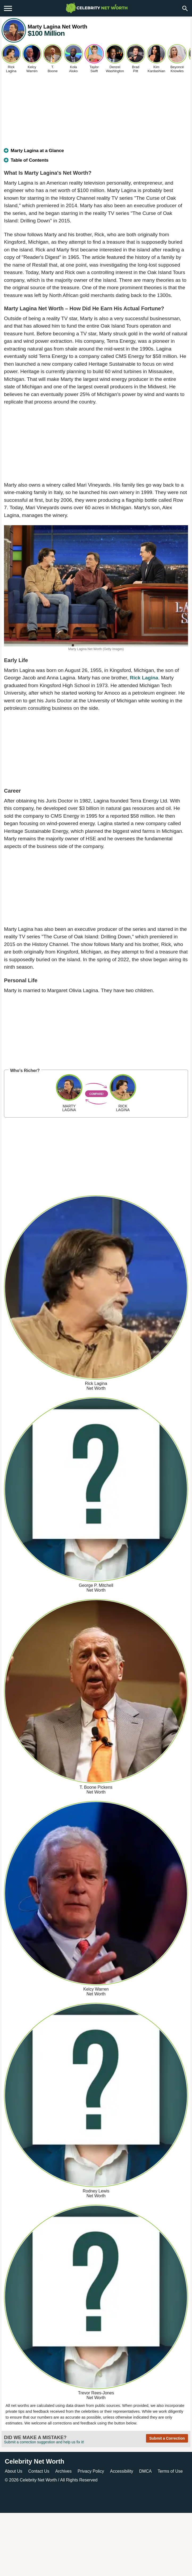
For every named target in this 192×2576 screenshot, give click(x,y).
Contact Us (38, 2471)
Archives (63, 2471)
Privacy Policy (91, 2471)
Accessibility (121, 2471)
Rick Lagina (144, 677)
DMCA (145, 2471)
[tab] (96, 153)
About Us (13, 2471)
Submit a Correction (167, 2438)
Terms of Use (170, 2471)
